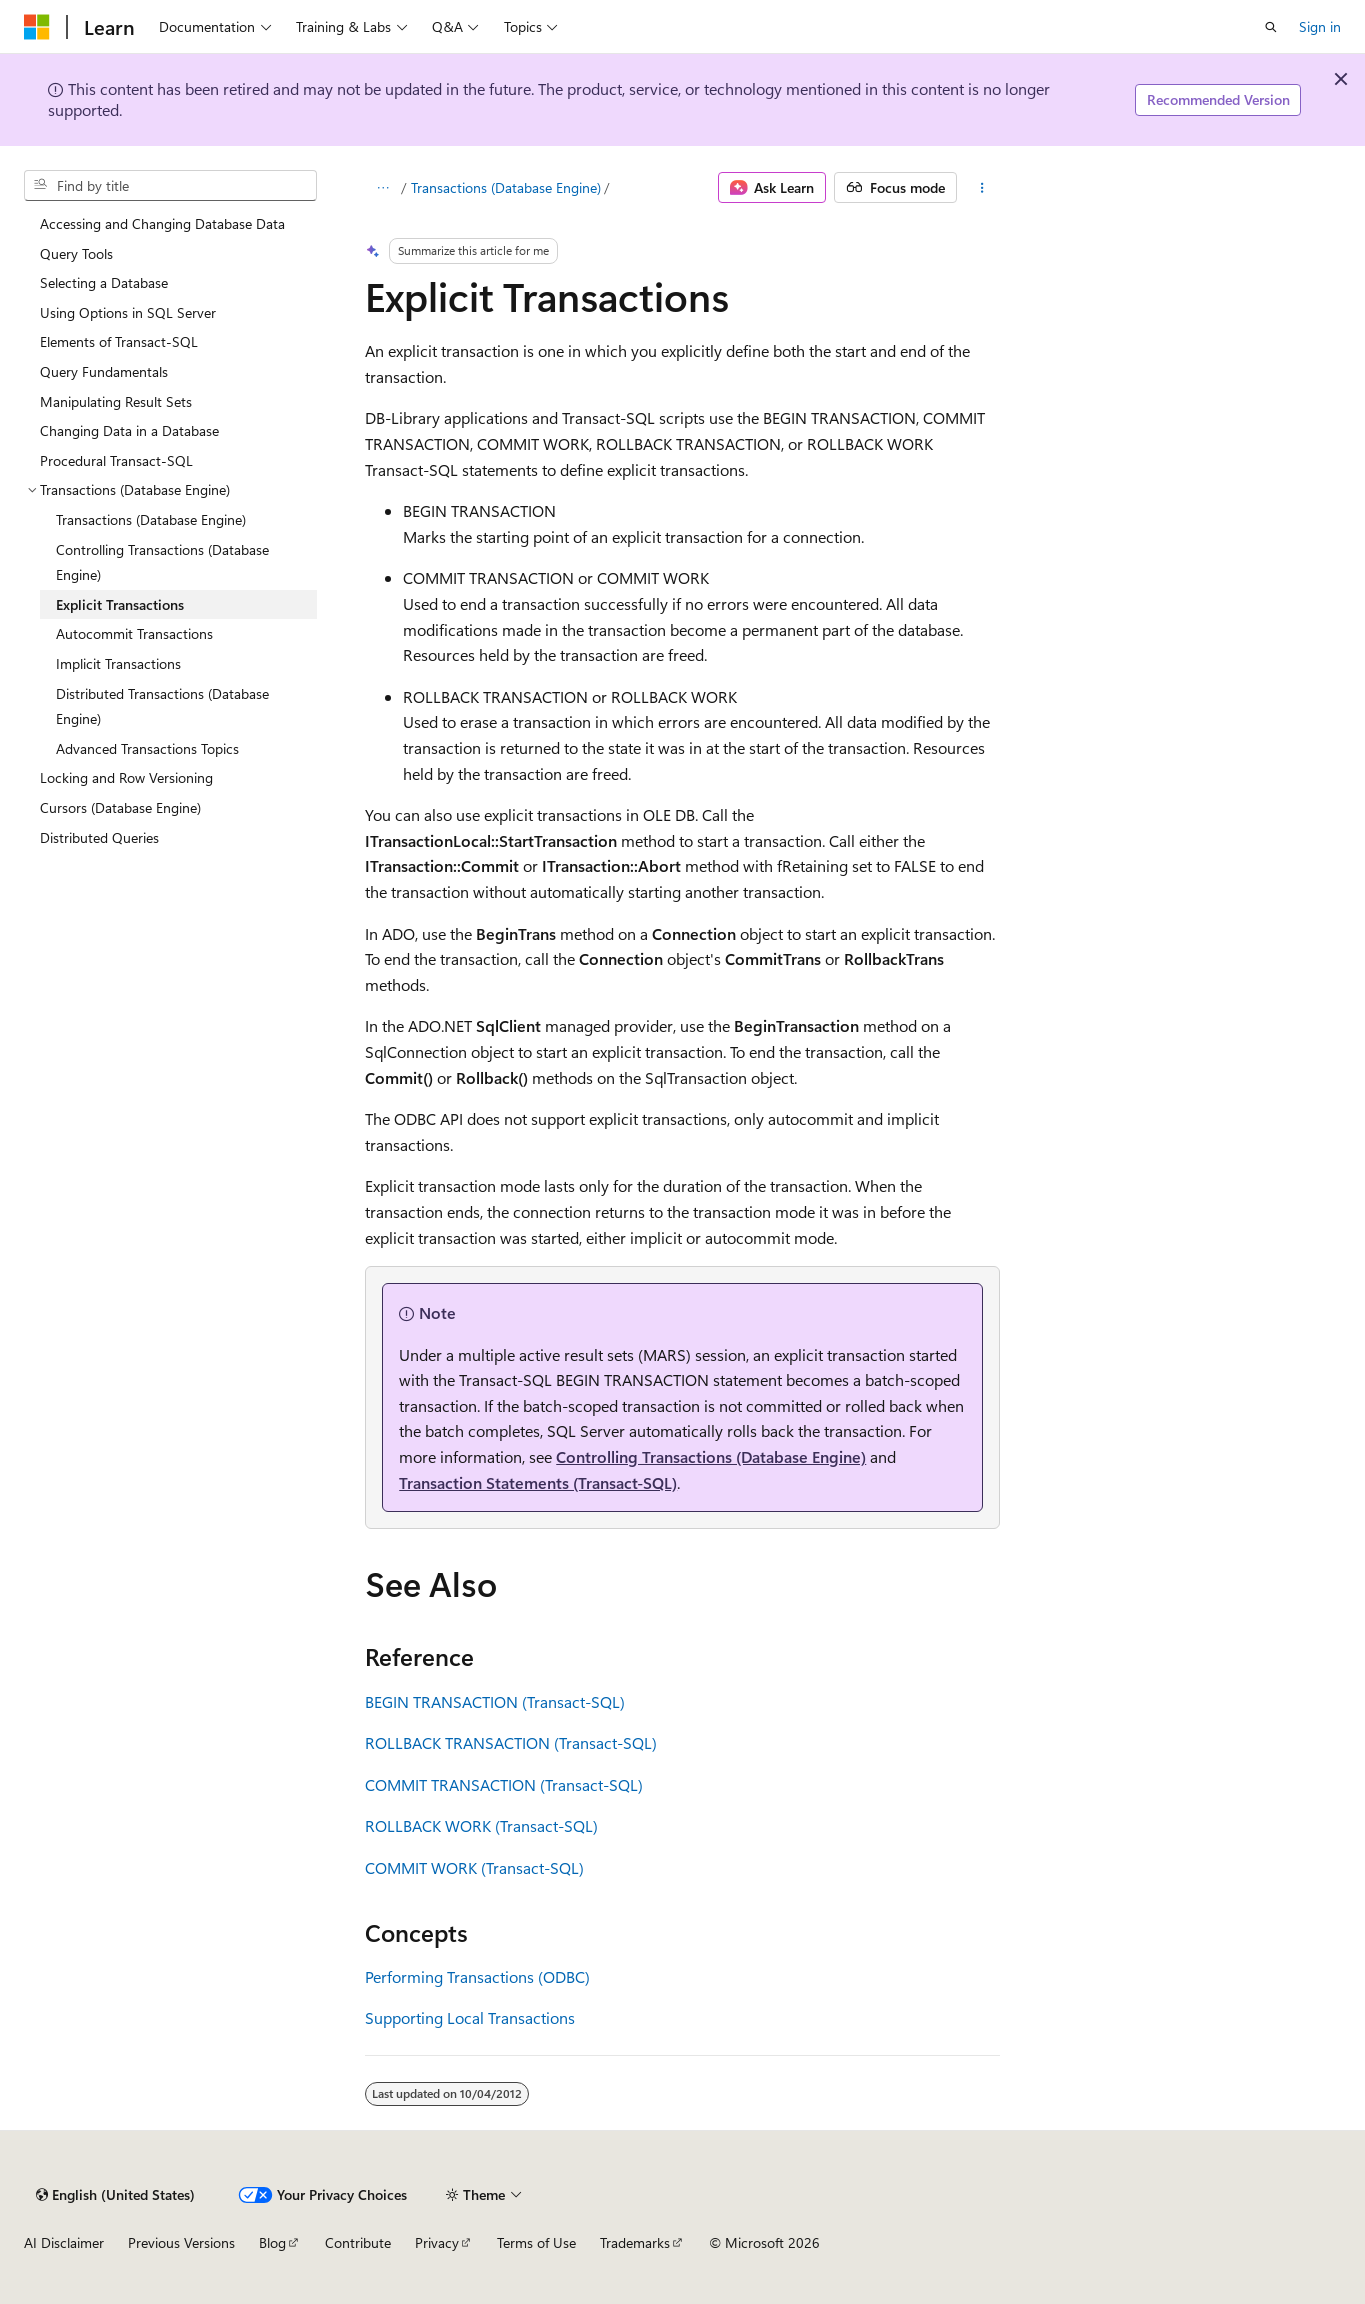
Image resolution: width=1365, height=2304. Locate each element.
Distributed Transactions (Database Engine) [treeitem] (162, 706)
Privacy (437, 2242)
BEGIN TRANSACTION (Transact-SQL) (495, 1701)
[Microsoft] (37, 27)
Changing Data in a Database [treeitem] (129, 430)
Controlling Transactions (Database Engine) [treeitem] (162, 562)
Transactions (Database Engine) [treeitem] (151, 519)
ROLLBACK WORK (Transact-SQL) (481, 1825)
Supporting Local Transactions (470, 2017)
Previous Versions (181, 2242)
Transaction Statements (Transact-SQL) (538, 1482)
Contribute (358, 2242)
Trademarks (635, 2242)
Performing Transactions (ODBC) (477, 1976)
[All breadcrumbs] (382, 188)
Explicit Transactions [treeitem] (120, 604)
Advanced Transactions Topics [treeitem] (147, 748)
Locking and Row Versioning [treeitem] (126, 777)
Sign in (1320, 26)
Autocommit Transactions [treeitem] (134, 633)
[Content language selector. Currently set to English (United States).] (115, 2195)
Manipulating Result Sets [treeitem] (116, 401)
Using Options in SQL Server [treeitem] (128, 312)
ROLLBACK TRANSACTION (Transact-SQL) (511, 1742)
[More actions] (982, 188)
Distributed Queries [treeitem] (99, 837)
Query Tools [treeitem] (76, 253)
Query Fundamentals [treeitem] (104, 371)
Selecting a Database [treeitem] (104, 282)
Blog (272, 2242)
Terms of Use (536, 2242)
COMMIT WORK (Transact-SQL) (474, 1867)
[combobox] (170, 186)
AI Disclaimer (64, 2242)
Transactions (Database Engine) (506, 187)
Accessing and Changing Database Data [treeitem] (162, 223)
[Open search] (1271, 27)
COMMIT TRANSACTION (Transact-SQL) (504, 1784)
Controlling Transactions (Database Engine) (711, 1456)
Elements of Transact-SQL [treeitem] (119, 341)
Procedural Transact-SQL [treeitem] (116, 460)
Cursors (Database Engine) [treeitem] (120, 807)
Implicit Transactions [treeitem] (118, 663)
